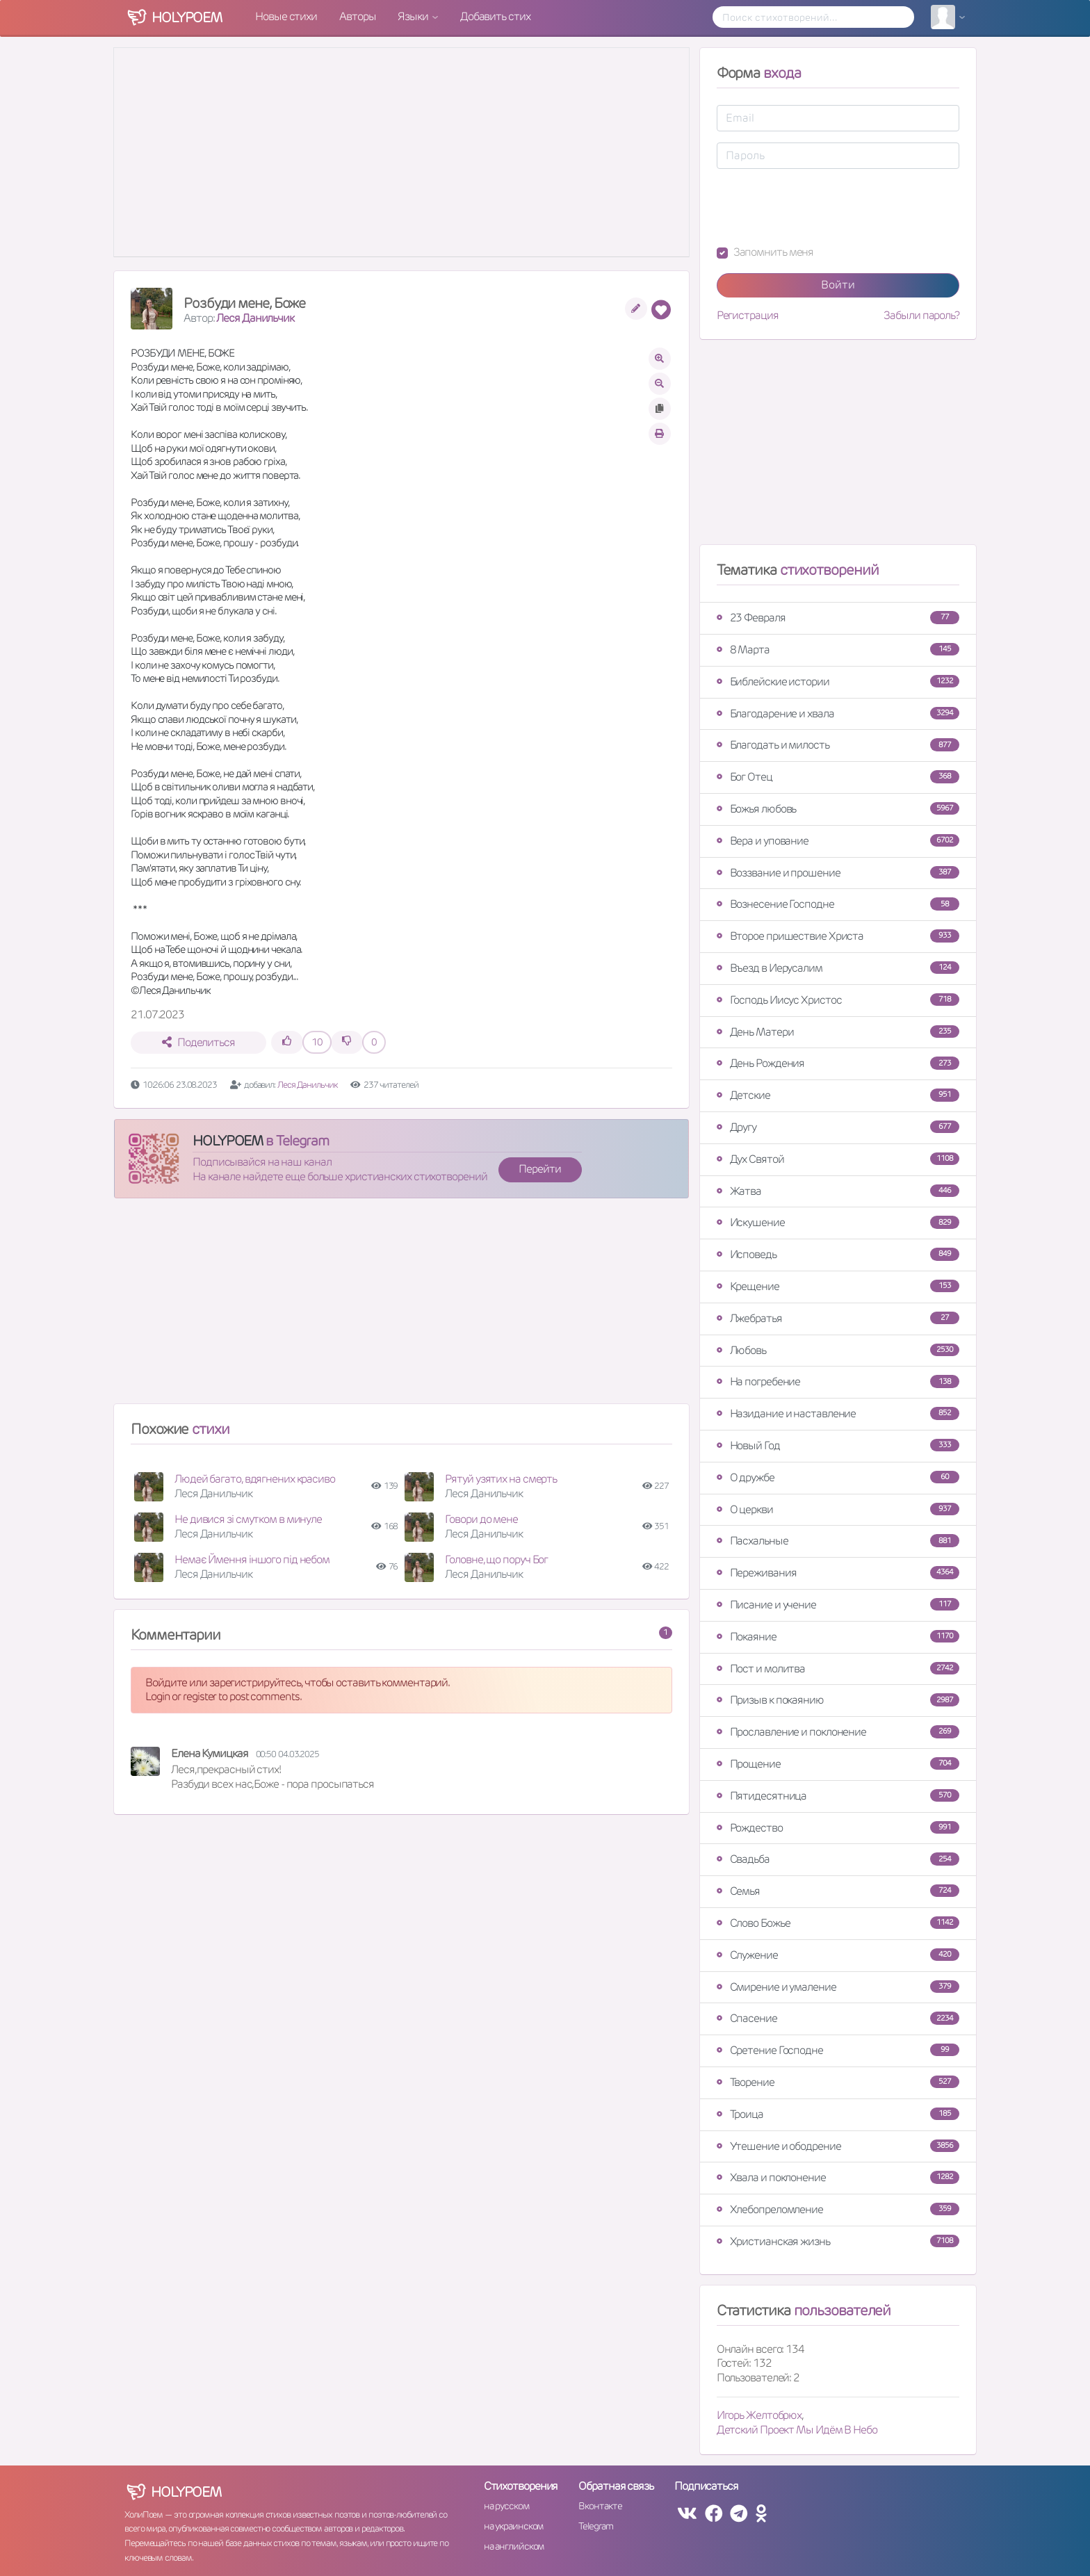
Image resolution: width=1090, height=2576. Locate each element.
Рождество (838, 1827)
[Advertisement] (401, 1306)
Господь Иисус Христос (838, 1000)
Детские (838, 1095)
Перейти (539, 1168)
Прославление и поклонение (838, 1732)
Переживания (838, 1572)
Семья (838, 1891)
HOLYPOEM (228, 1141)
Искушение (838, 1222)
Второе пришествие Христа (838, 936)
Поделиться (198, 1042)
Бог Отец (838, 776)
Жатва (838, 1191)
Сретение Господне (838, 2050)
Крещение (838, 1286)
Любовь (838, 1350)
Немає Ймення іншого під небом (252, 1559)
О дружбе (838, 1477)
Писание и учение (838, 1604)
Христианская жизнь (838, 2241)
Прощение (838, 1763)
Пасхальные (838, 1540)
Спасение (838, 2018)
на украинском (514, 2526)
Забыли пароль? (921, 316)
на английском (514, 2546)
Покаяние (838, 1636)
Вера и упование (838, 840)
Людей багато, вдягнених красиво (254, 1479)
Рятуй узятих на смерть (501, 1479)
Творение (838, 2082)
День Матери (838, 1032)
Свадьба (838, 1859)
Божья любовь (838, 808)
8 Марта (838, 649)
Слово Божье (838, 1923)
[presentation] (822, 207)
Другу (838, 1127)
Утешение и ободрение (838, 2146)
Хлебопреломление (838, 2209)
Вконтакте (599, 2506)
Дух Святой (838, 1159)
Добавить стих (495, 16)
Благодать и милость (838, 744)
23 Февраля (838, 617)
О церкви (838, 1509)
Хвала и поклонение (838, 2177)
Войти (838, 284)
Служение (838, 1955)
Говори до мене (481, 1519)
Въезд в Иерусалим (838, 968)
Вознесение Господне (838, 904)
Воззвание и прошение (838, 872)
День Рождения (838, 1063)
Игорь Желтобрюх (759, 2415)
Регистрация (748, 316)
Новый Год (838, 1445)
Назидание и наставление (838, 1413)
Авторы (357, 16)
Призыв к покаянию (838, 1700)
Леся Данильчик (255, 318)
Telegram (595, 2526)
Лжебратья (838, 1318)
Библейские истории (838, 681)
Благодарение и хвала (838, 713)
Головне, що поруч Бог (496, 1559)
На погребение (838, 1381)
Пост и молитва (838, 1668)
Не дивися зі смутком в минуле (248, 1519)
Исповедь (838, 1254)
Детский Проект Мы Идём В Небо (797, 2429)
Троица (838, 2114)
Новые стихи (286, 16)
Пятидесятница (838, 1795)
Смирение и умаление (838, 1987)
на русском (506, 2506)
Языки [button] (414, 16)
